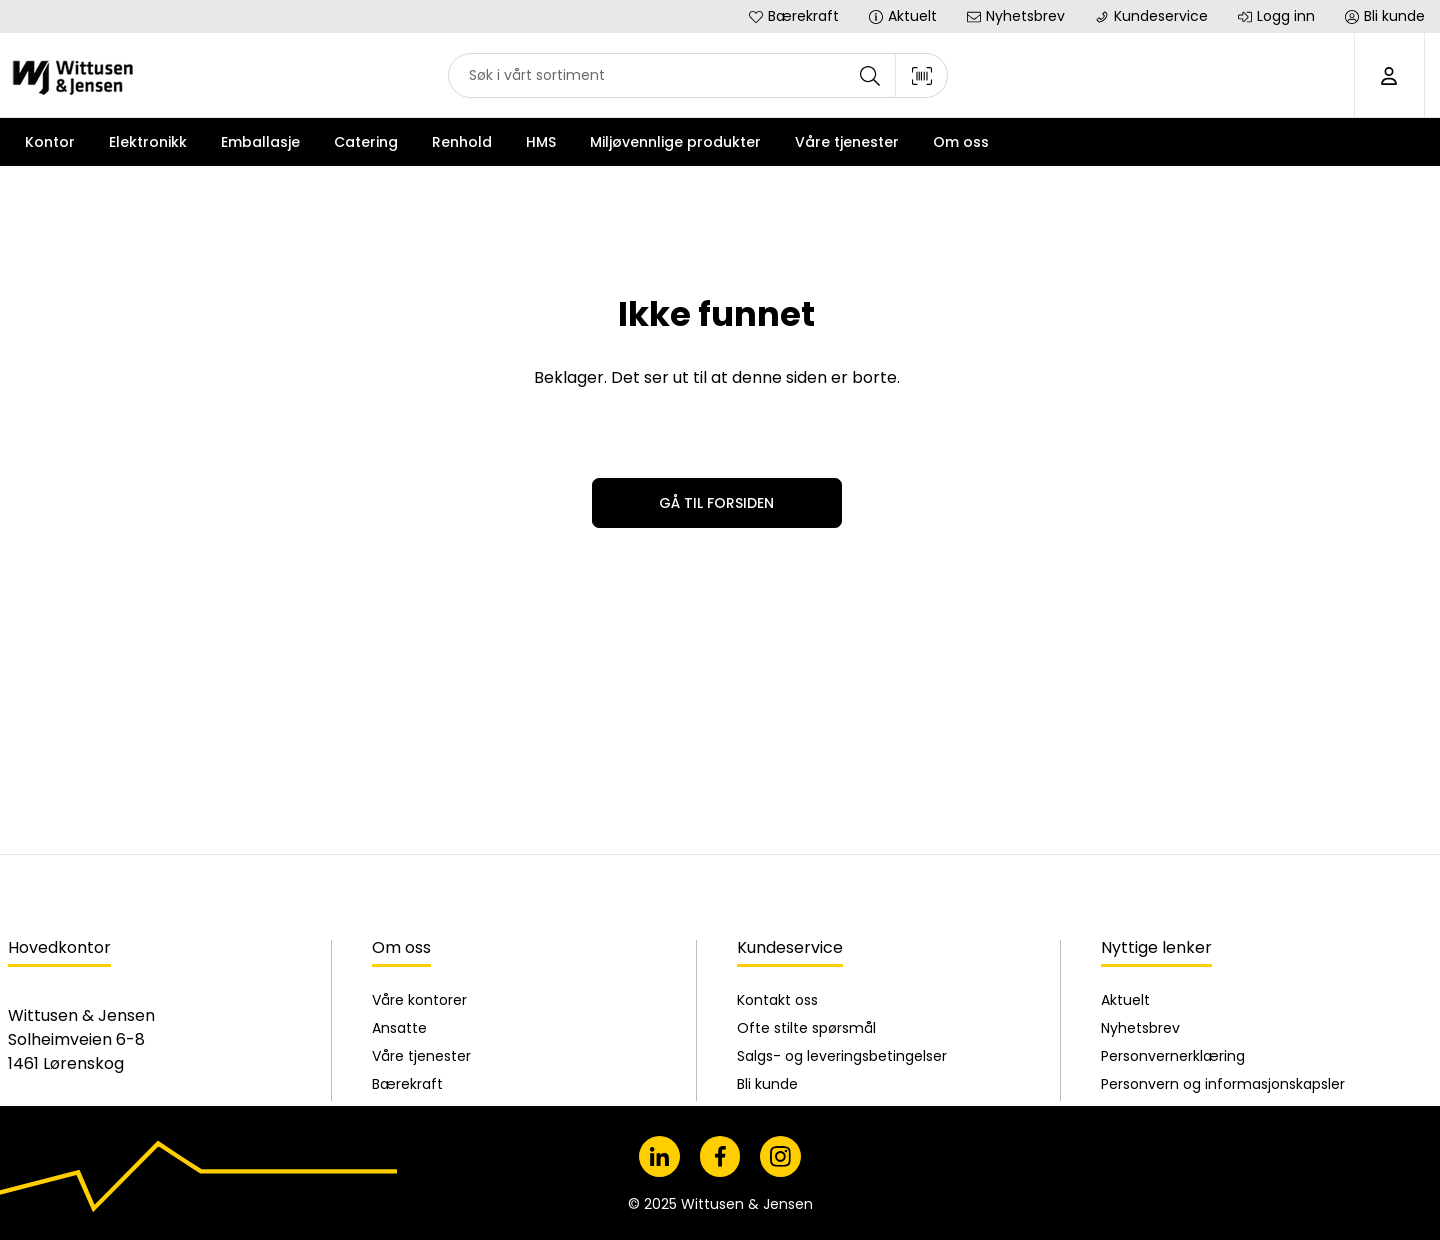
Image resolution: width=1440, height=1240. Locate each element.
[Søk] (870, 75)
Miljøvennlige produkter (675, 142)
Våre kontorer (419, 799)
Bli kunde (767, 883)
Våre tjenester (421, 855)
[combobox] (698, 75)
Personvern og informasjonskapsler (1223, 883)
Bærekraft (407, 883)
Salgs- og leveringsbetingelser (842, 855)
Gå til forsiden (716, 503)
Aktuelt (1125, 799)
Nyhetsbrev (1140, 827)
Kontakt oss (777, 799)
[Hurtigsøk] (698, 75)
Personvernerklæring (1173, 855)
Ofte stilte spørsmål (806, 827)
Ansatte (399, 827)
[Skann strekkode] (922, 75)
